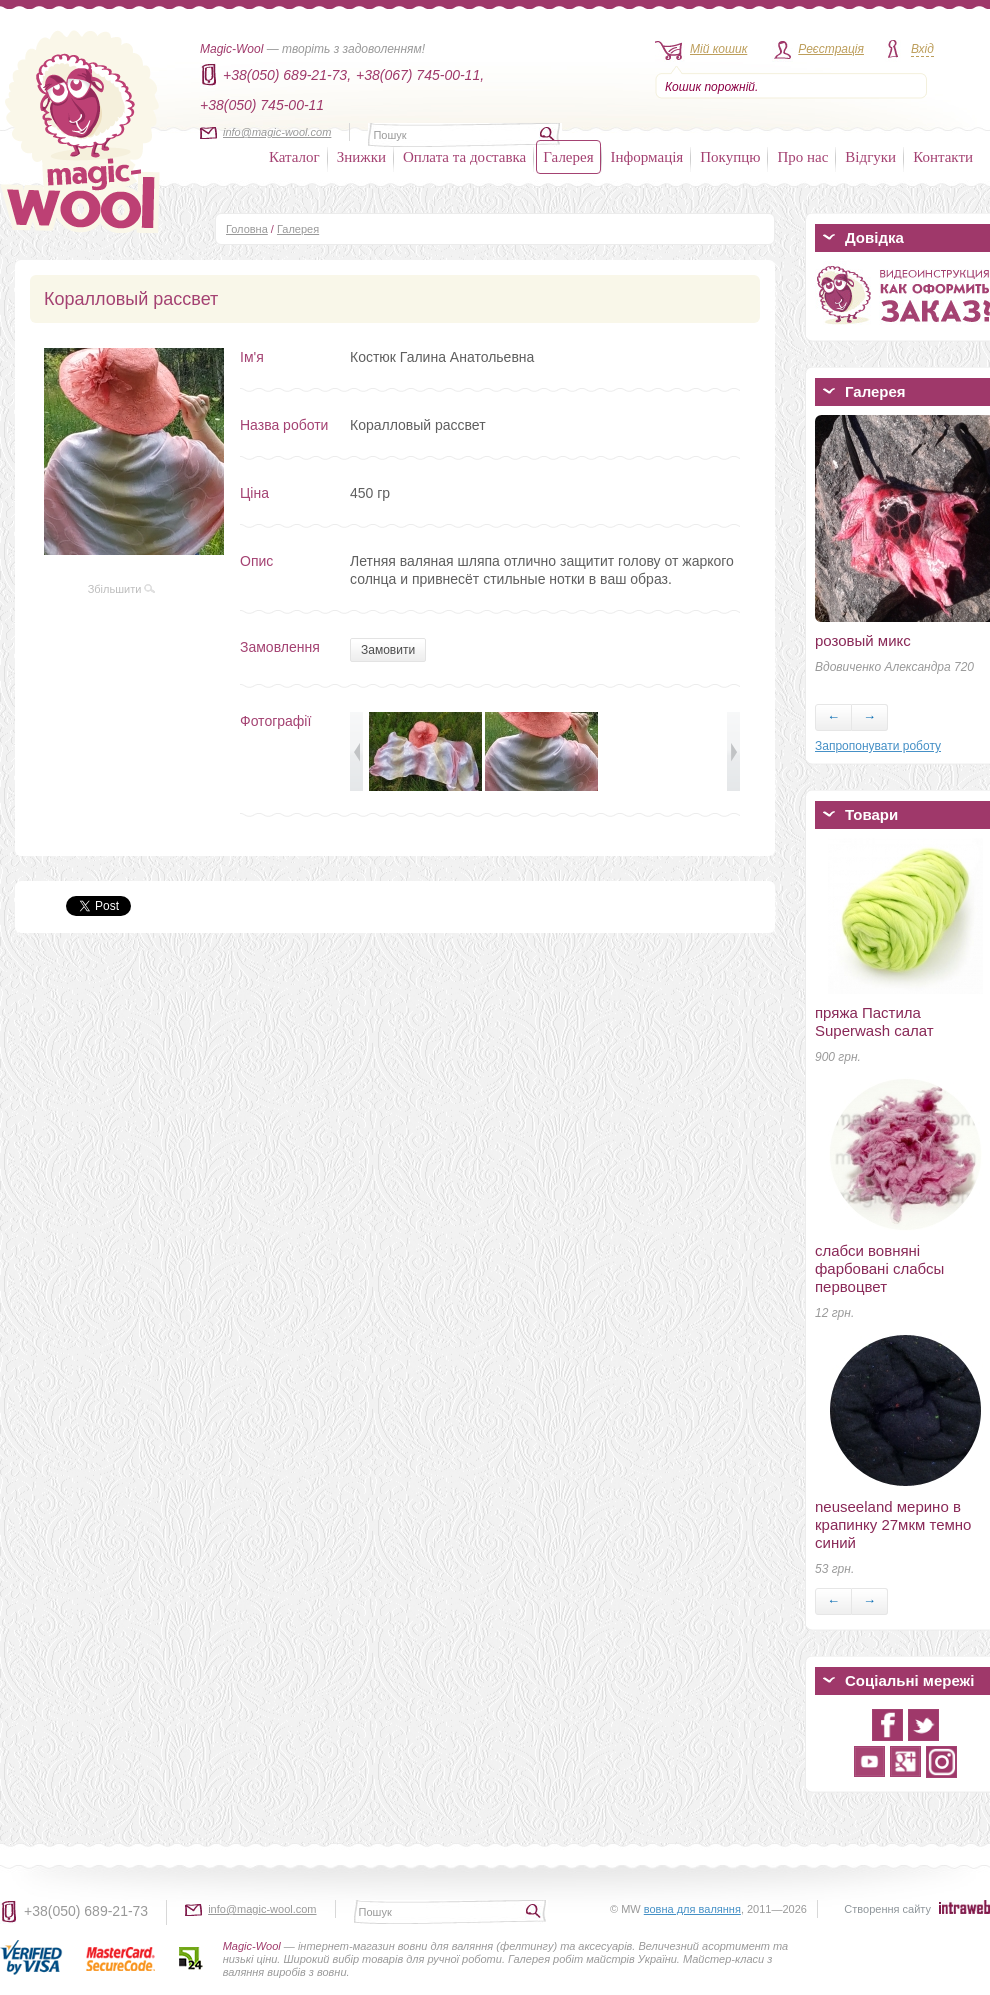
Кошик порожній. (711, 87)
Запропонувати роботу (878, 746)
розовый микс (863, 640)
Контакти (943, 157)
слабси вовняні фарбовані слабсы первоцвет (879, 1268)
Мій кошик (718, 49)
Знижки (361, 157)
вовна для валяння (692, 1909)
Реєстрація (831, 49)
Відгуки (870, 157)
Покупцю (730, 157)
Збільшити (122, 589)
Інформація (647, 157)
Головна (247, 229)
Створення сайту (887, 1909)
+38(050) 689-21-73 (86, 1911)
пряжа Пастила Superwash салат (874, 1021)
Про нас (802, 157)
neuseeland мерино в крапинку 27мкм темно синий (893, 1524)
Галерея (568, 157)
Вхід (922, 49)
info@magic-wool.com (277, 132)
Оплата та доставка (464, 157)
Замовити (388, 650)
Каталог (294, 157)
